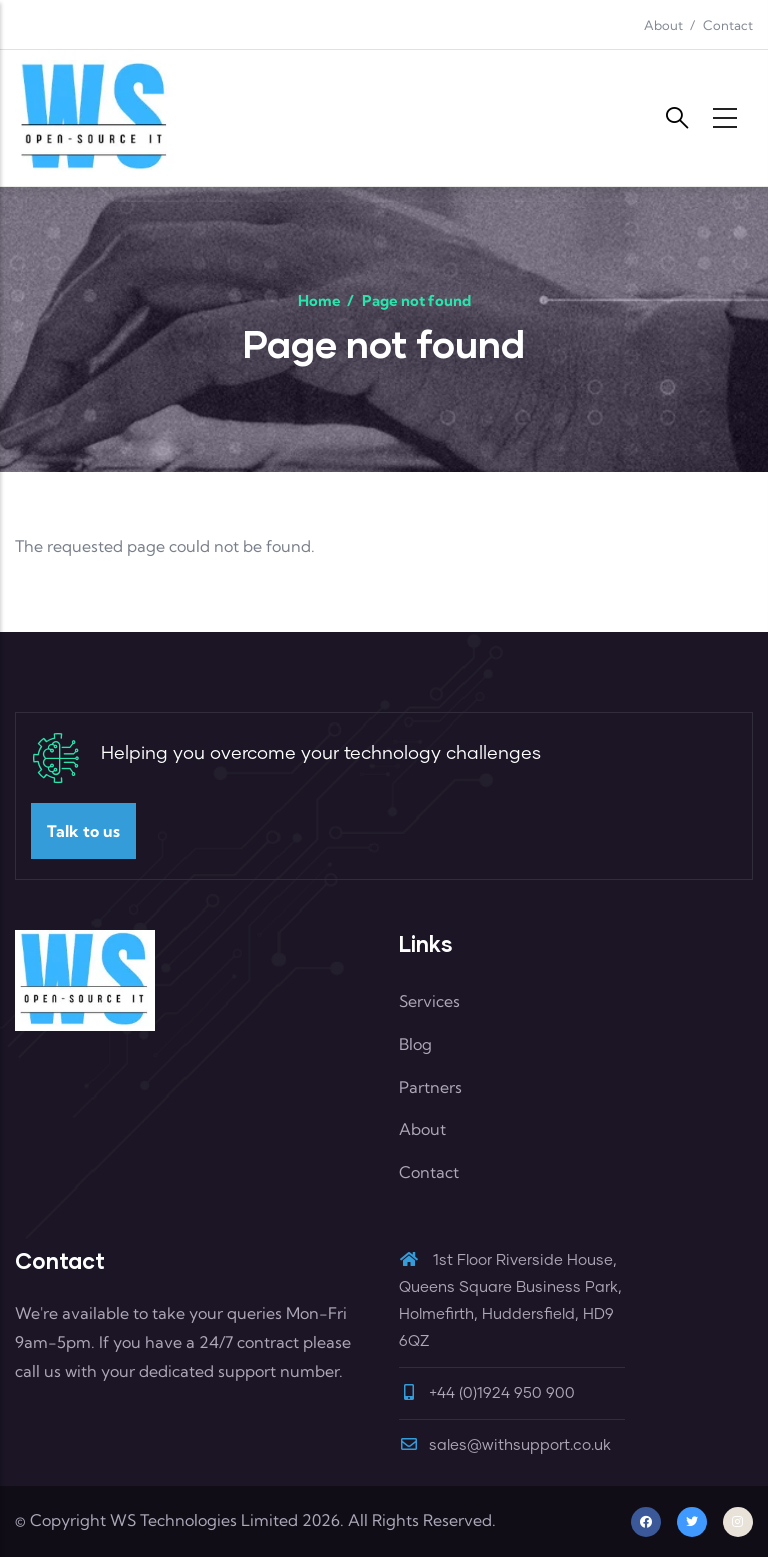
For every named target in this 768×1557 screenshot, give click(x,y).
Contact (728, 25)
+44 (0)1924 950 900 (502, 1393)
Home (319, 300)
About (663, 25)
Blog (415, 1044)
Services (429, 1001)
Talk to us (83, 831)
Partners (430, 1087)
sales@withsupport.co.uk (505, 1445)
